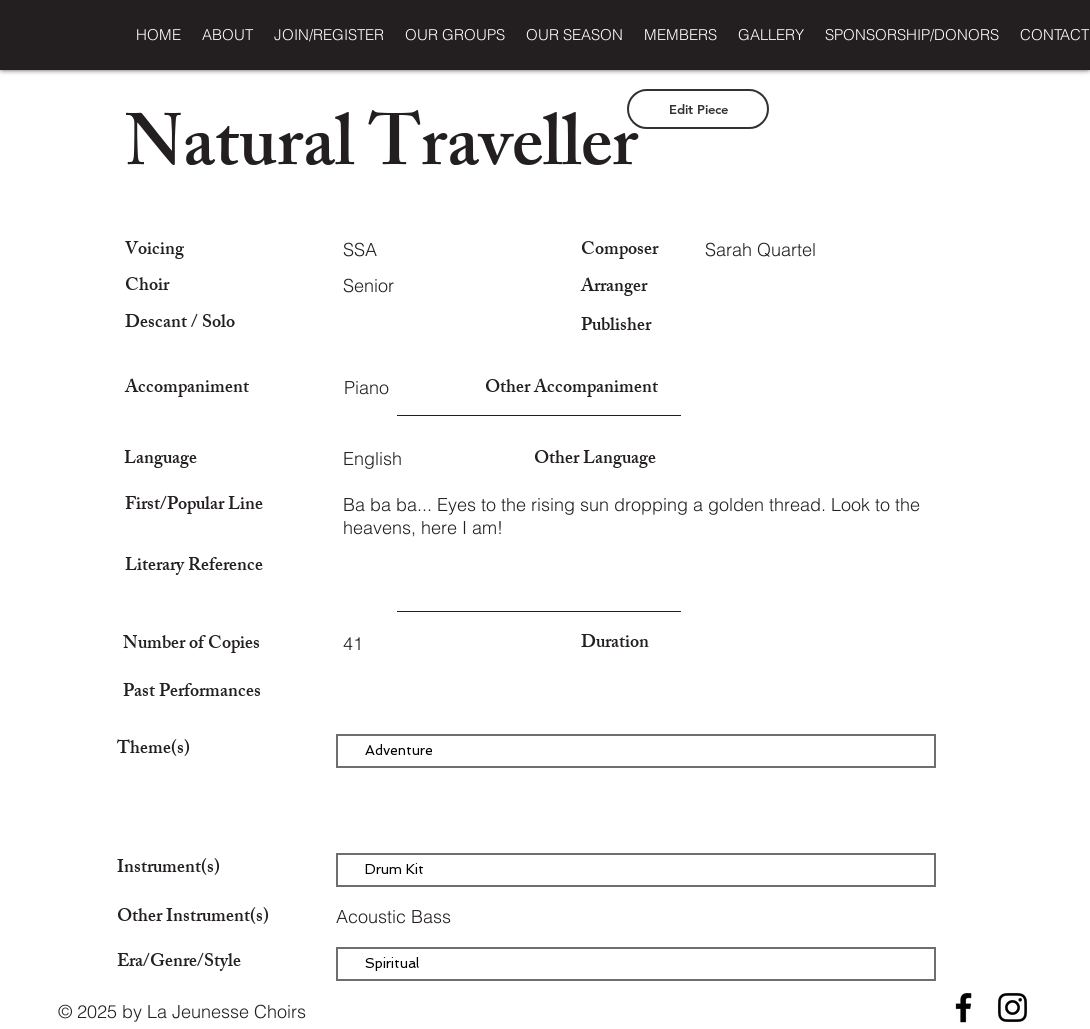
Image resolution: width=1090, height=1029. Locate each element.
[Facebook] (963, 1007)
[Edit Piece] (698, 109)
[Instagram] (1012, 1007)
